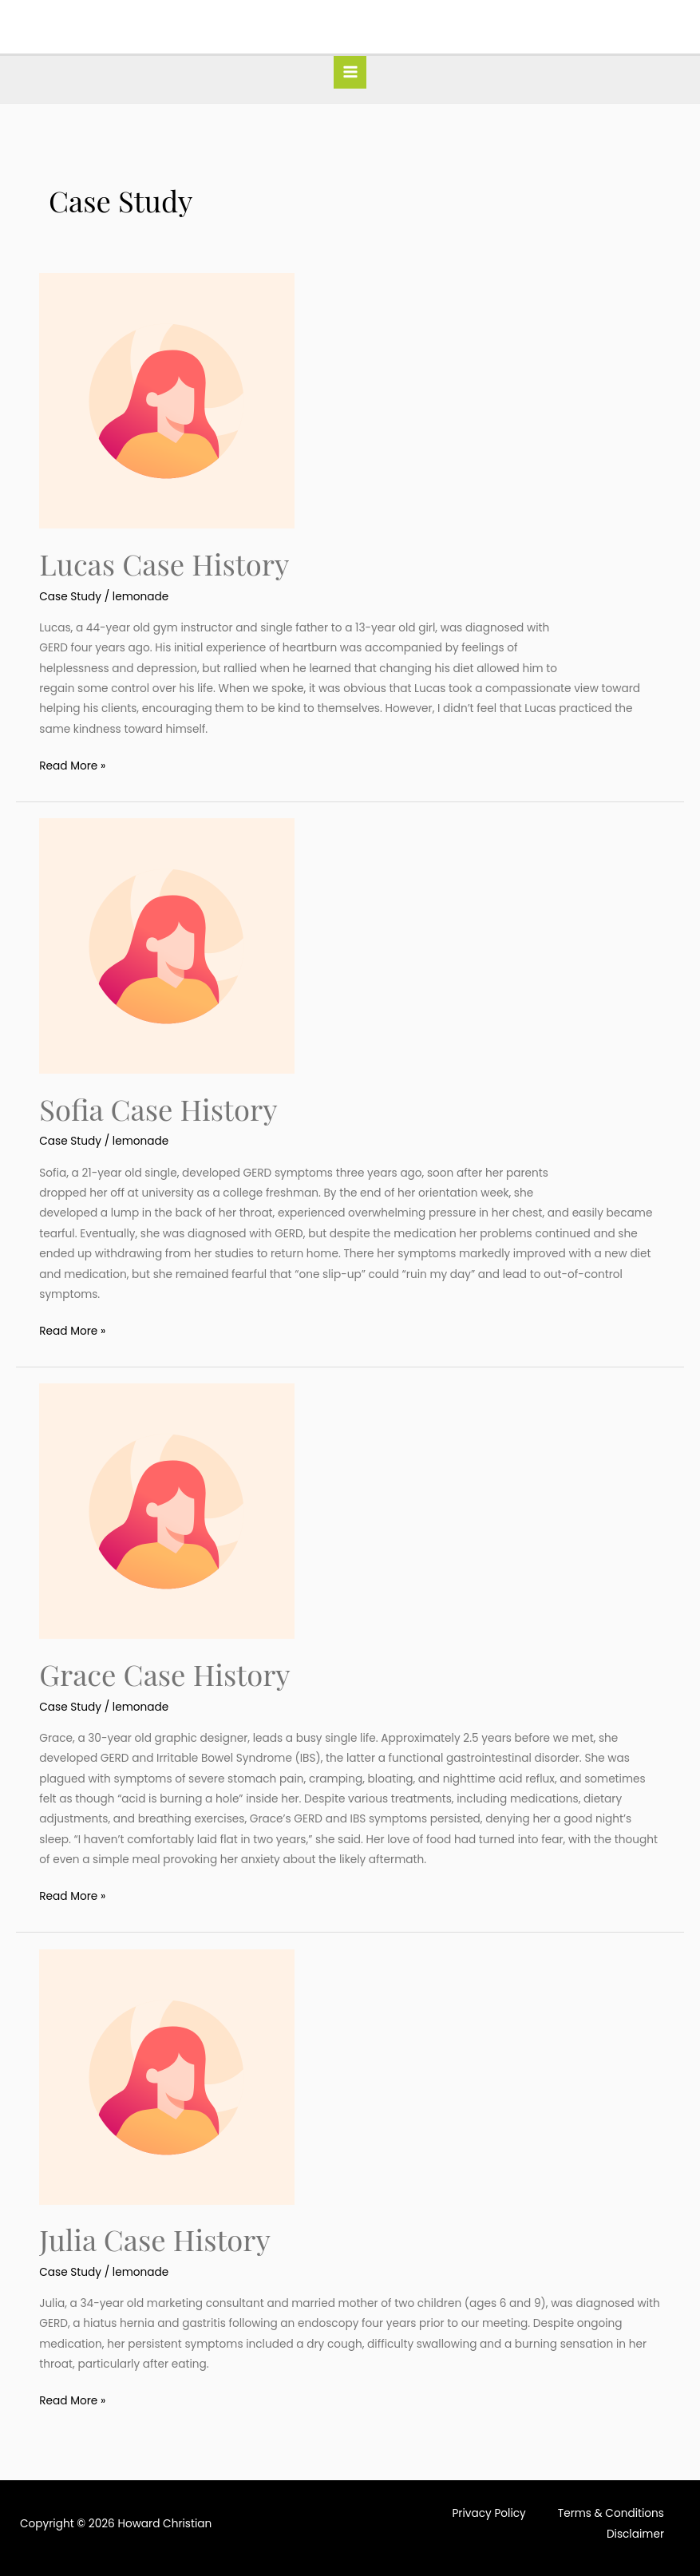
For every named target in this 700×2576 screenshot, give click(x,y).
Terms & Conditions (611, 2513)
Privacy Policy (488, 2513)
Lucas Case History (164, 563)
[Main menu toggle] (350, 72)
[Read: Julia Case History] (167, 2075)
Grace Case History (164, 1674)
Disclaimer (635, 2534)
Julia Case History (155, 2239)
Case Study (70, 596)
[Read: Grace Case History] (167, 1510)
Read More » (72, 765)
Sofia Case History (158, 1109)
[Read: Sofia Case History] (167, 945)
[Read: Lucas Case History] (167, 400)
